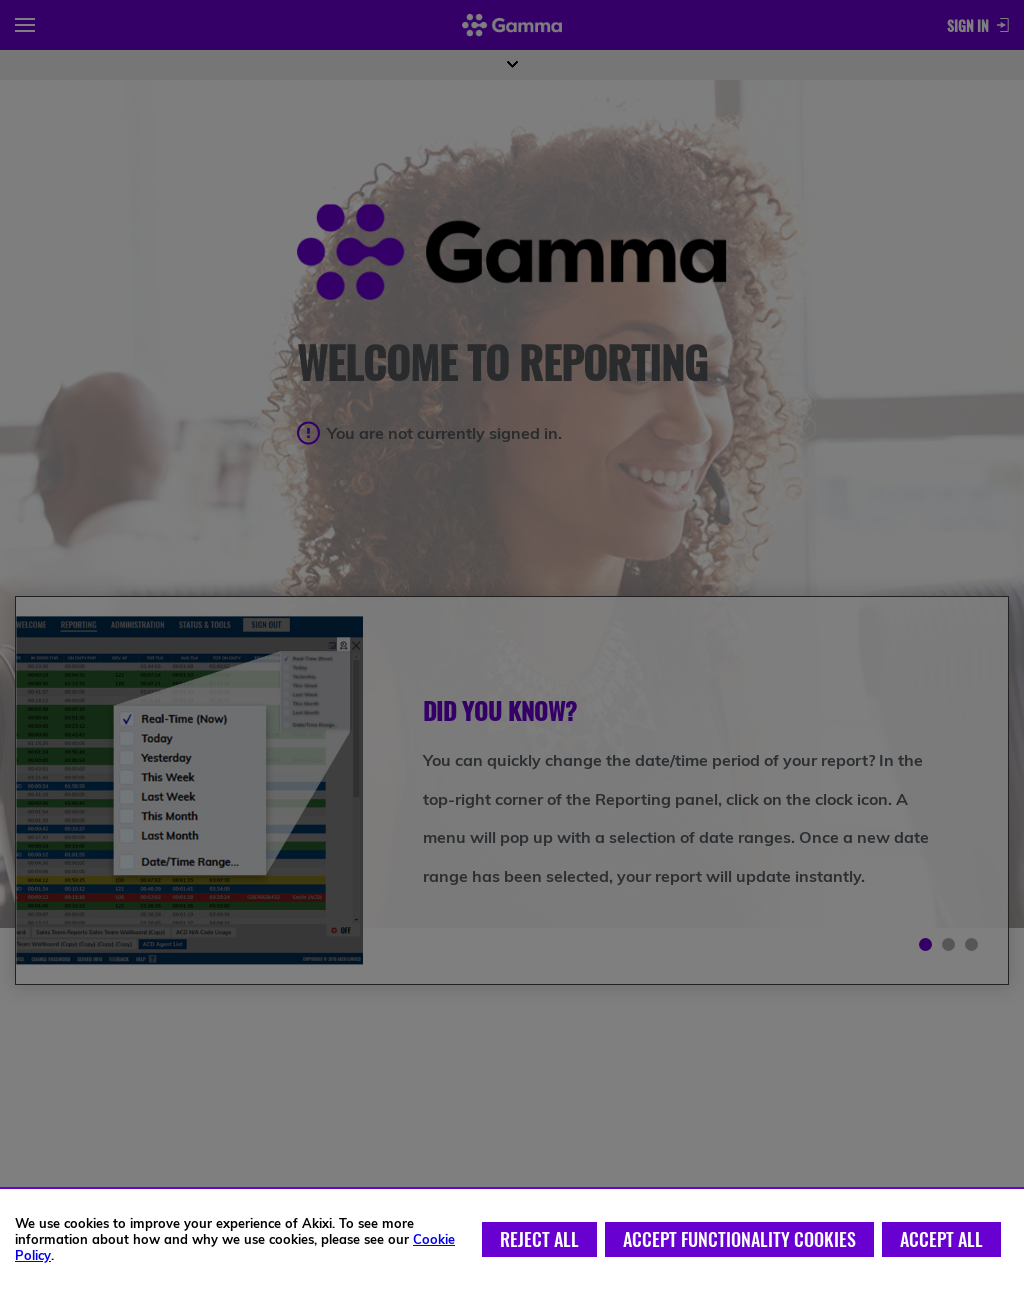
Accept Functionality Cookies (739, 1239)
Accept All (941, 1239)
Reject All (539, 1239)
